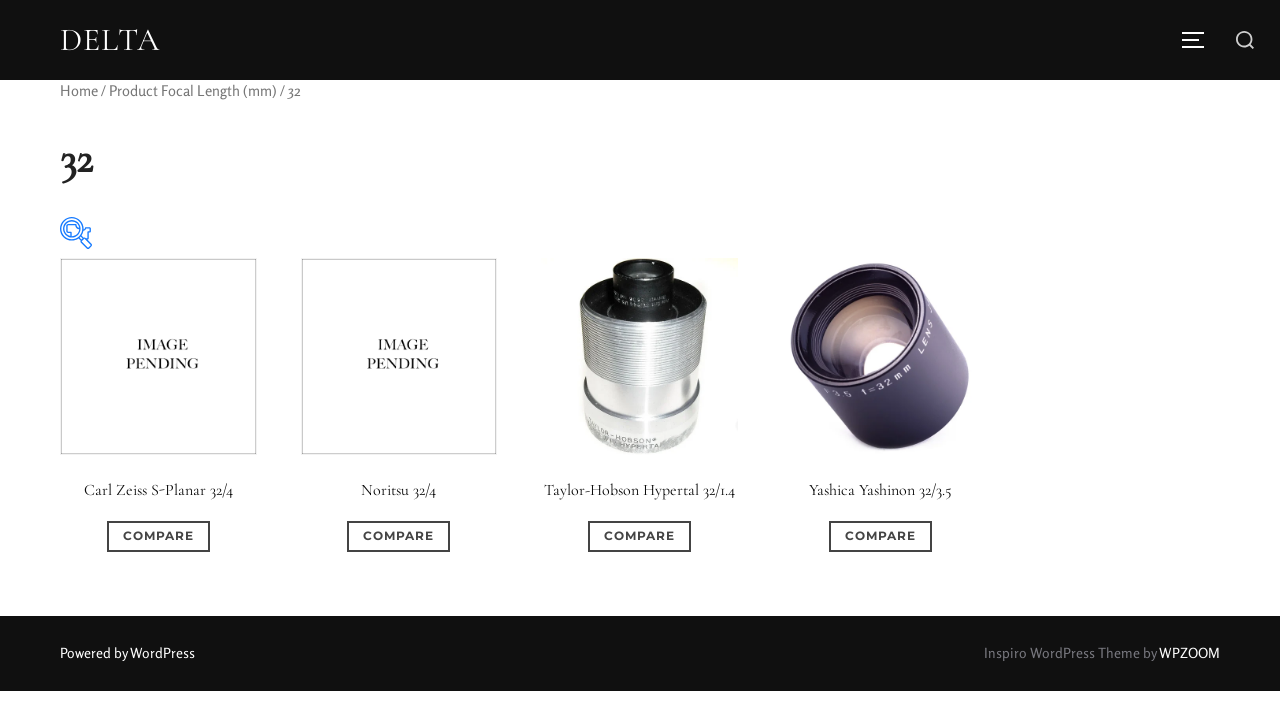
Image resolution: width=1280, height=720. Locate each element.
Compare (158, 535)
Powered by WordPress (127, 652)
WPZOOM (1189, 652)
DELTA (110, 40)
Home (79, 90)
